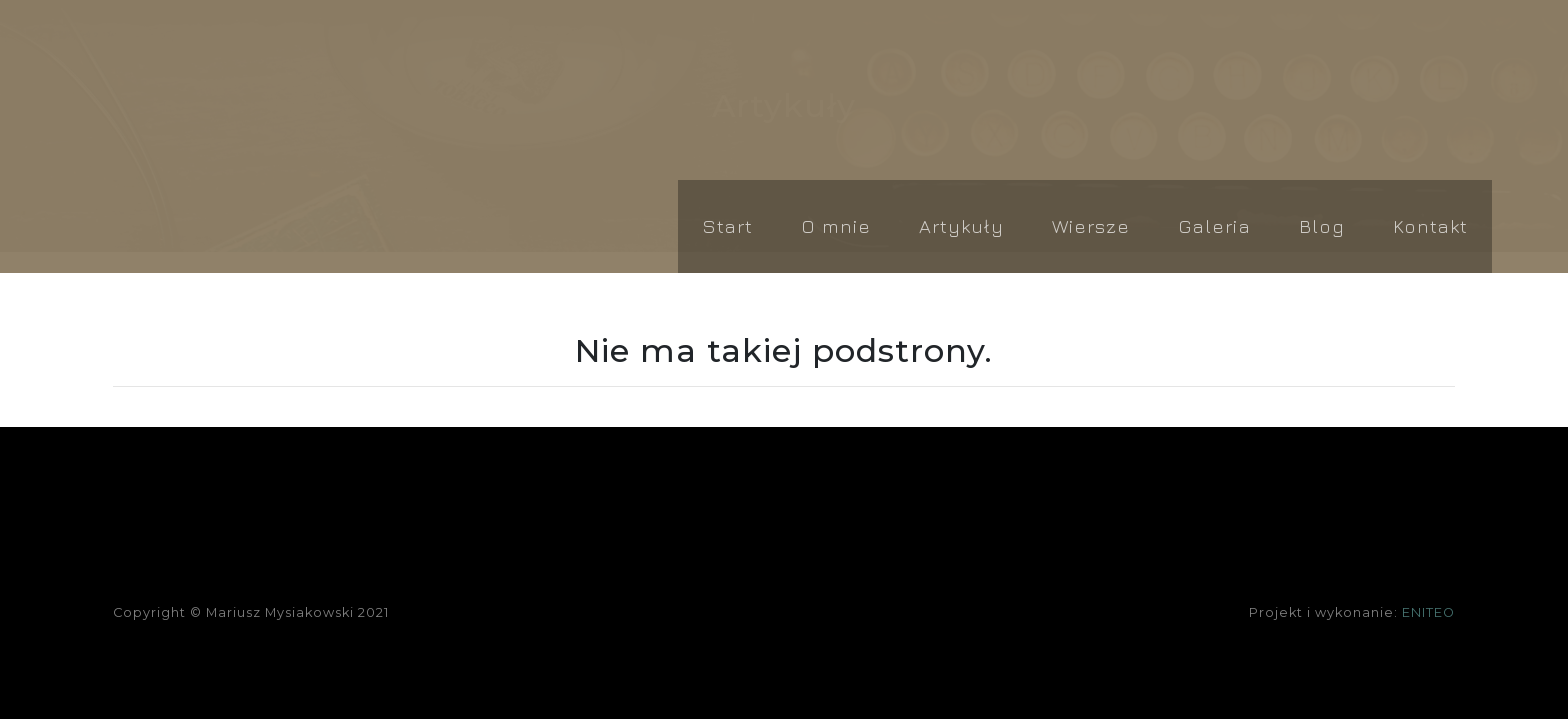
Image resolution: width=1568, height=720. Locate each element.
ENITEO (1428, 612)
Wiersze (1091, 225)
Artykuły (961, 225)
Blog (1322, 225)
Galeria (1214, 225)
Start (727, 225)
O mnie (836, 225)
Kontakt (1430, 225)
